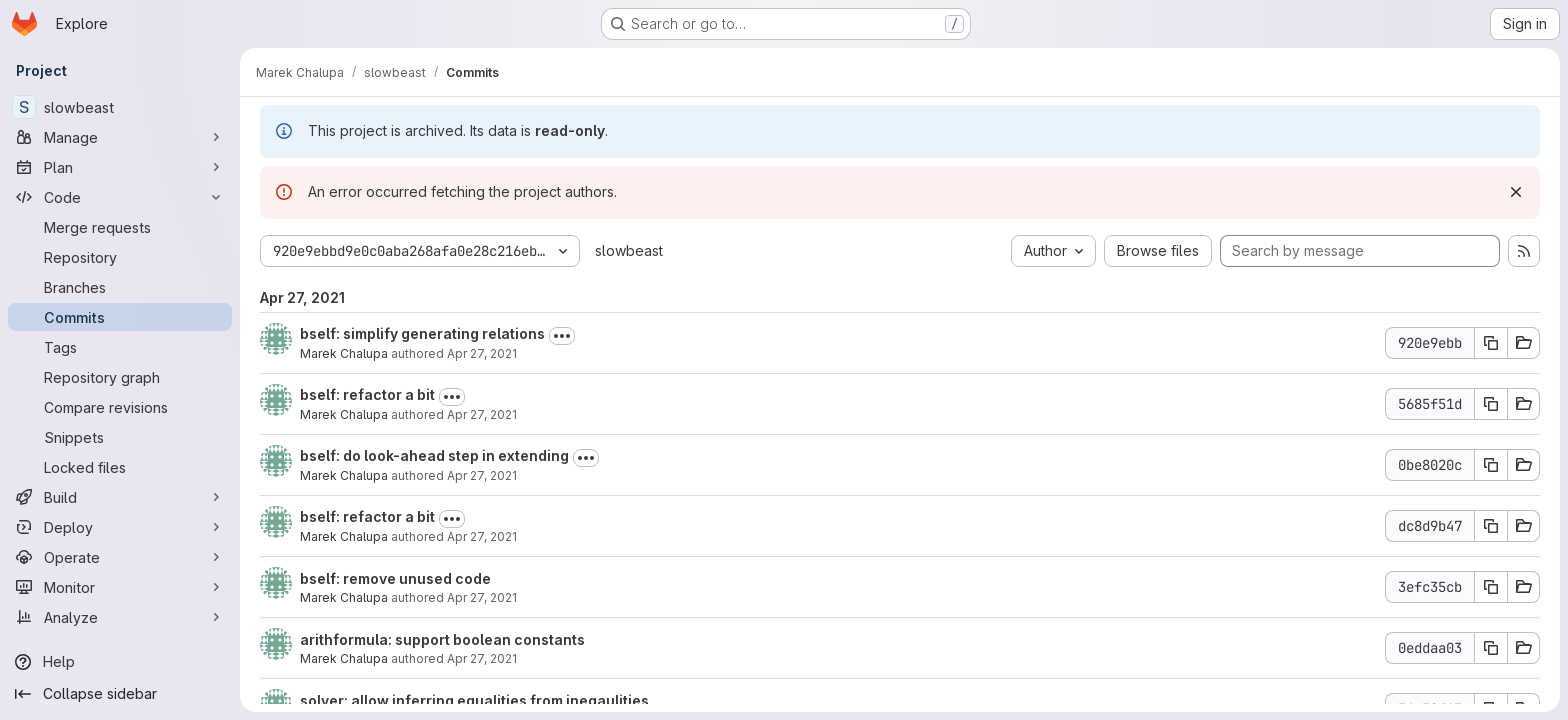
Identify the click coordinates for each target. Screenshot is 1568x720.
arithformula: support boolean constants (442, 639)
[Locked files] (120, 467)
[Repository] (120, 257)
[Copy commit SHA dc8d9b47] (1491, 526)
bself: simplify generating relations (422, 333)
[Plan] (120, 167)
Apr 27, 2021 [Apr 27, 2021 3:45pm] (482, 536)
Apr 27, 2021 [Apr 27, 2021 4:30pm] (482, 353)
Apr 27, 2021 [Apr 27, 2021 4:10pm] (482, 475)
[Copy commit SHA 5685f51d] (1491, 404)
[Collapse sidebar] (120, 694)
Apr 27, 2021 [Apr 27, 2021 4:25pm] (482, 414)
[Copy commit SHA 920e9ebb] (1491, 343)
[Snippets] (120, 437)
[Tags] (120, 347)
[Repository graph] (120, 377)
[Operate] (120, 557)
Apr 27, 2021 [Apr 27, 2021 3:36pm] (482, 597)
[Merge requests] (120, 227)
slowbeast (629, 250)
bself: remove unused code (395, 578)
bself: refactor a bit (367, 394)
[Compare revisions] (120, 407)
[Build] (120, 497)
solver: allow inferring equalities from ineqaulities (474, 700)
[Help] (120, 662)
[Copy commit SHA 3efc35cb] (1491, 587)
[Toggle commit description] (562, 336)
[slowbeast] (120, 107)
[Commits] (120, 317)
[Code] (120, 197)
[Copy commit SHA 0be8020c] (1491, 465)
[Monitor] (120, 587)
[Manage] (120, 137)
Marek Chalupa (344, 353)
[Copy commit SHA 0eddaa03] (1491, 648)
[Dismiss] (1516, 192)
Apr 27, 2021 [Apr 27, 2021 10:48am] (482, 658)
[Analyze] (120, 617)
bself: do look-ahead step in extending (434, 455)
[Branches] (120, 287)
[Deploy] (120, 527)
